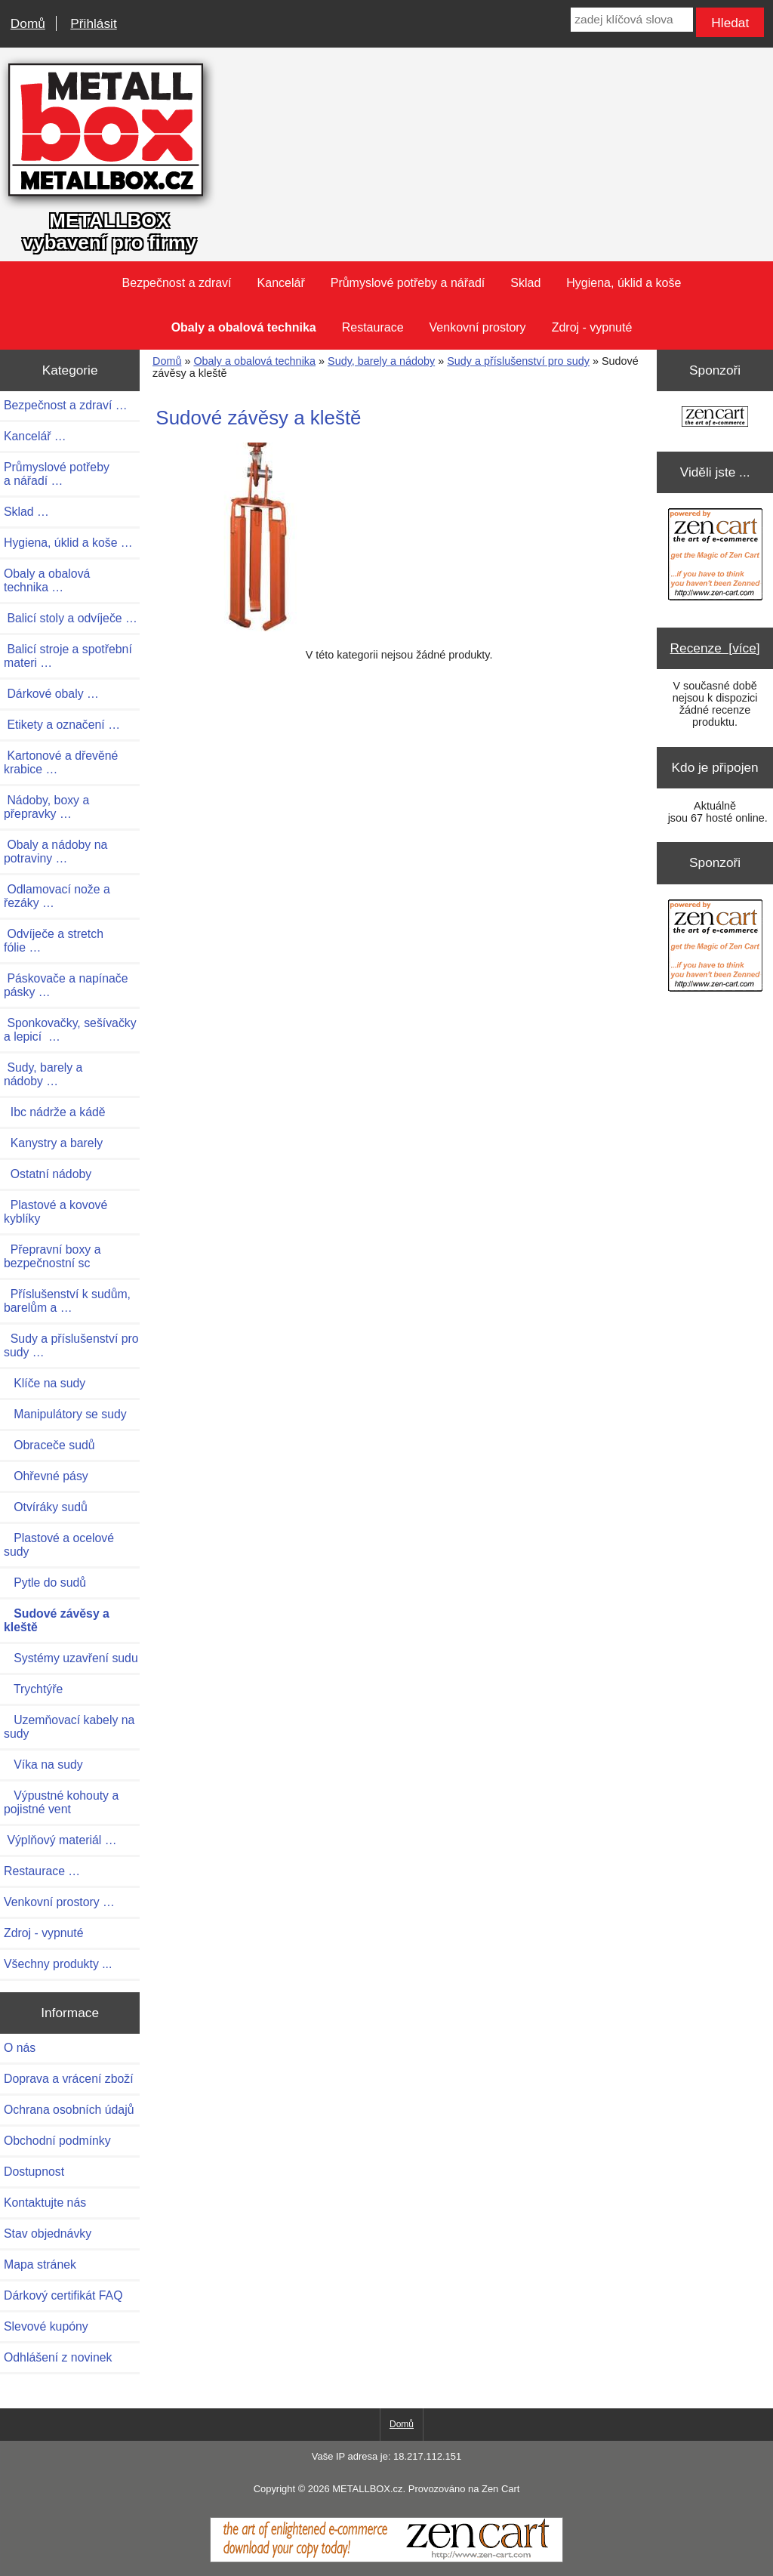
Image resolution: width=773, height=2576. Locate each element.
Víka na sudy (43, 1764)
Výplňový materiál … (60, 1840)
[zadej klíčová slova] (631, 20)
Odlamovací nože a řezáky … (57, 896)
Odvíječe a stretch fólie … (53, 940)
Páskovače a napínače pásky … (66, 985)
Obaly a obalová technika (254, 361)
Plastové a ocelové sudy (59, 1545)
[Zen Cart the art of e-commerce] (715, 418)
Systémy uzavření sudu (71, 1658)
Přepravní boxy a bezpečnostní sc (52, 1256)
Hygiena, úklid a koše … (68, 542)
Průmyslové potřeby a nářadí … (56, 474)
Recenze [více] (715, 648)
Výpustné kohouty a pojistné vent (61, 1802)
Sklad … (26, 511)
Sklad (525, 282)
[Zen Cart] (386, 2559)
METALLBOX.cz (367, 2488)
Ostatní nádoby (47, 1174)
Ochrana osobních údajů (69, 2109)
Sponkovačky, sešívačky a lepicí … (70, 1030)
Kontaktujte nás (45, 2202)
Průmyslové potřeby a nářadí (408, 282)
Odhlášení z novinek (58, 2357)
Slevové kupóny (46, 2326)
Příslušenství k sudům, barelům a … (67, 1301)
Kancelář (281, 282)
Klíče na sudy (44, 1383)
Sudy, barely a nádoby (381, 361)
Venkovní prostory (478, 327)
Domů (28, 23)
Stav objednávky (47, 2233)
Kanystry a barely (53, 1143)
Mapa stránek (40, 2264)
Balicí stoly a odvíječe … (70, 618)
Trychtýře (33, 1689)
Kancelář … (35, 436)
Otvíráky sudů (46, 1507)
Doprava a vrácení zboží (69, 2078)
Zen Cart (500, 2488)
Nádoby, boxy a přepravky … (46, 807)
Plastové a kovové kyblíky (55, 1212)
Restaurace (373, 327)
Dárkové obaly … (51, 693)
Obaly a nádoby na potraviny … (55, 851)
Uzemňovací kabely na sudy (69, 1727)
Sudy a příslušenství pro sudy (518, 361)
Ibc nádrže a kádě (55, 1112)
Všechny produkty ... (58, 1963)
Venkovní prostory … (59, 1902)
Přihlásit (93, 23)
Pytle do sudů (45, 1582)
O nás (19, 2047)
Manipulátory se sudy (65, 1414)
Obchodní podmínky (57, 2140)
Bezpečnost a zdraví (177, 282)
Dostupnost (34, 2171)
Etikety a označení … (62, 724)
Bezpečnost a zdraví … (66, 405)
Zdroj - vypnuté (592, 327)
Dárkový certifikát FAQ (63, 2295)
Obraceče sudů (49, 1445)
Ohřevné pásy (46, 1476)
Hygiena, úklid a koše (623, 282)
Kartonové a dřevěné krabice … (61, 762)
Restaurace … (42, 1871)
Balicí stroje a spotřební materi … (68, 656)
